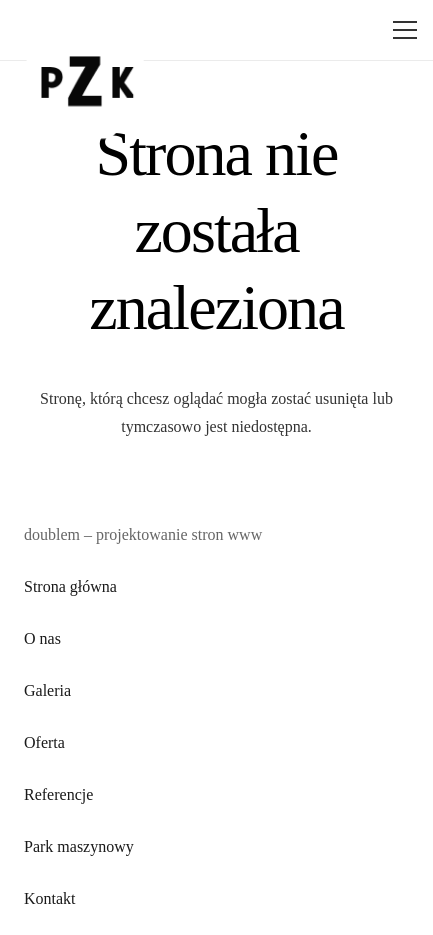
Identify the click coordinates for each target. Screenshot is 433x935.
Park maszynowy (79, 846)
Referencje (58, 794)
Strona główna (70, 586)
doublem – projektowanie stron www (143, 534)
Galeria (47, 690)
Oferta (44, 742)
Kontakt (50, 898)
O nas (42, 638)
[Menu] (401, 30)
